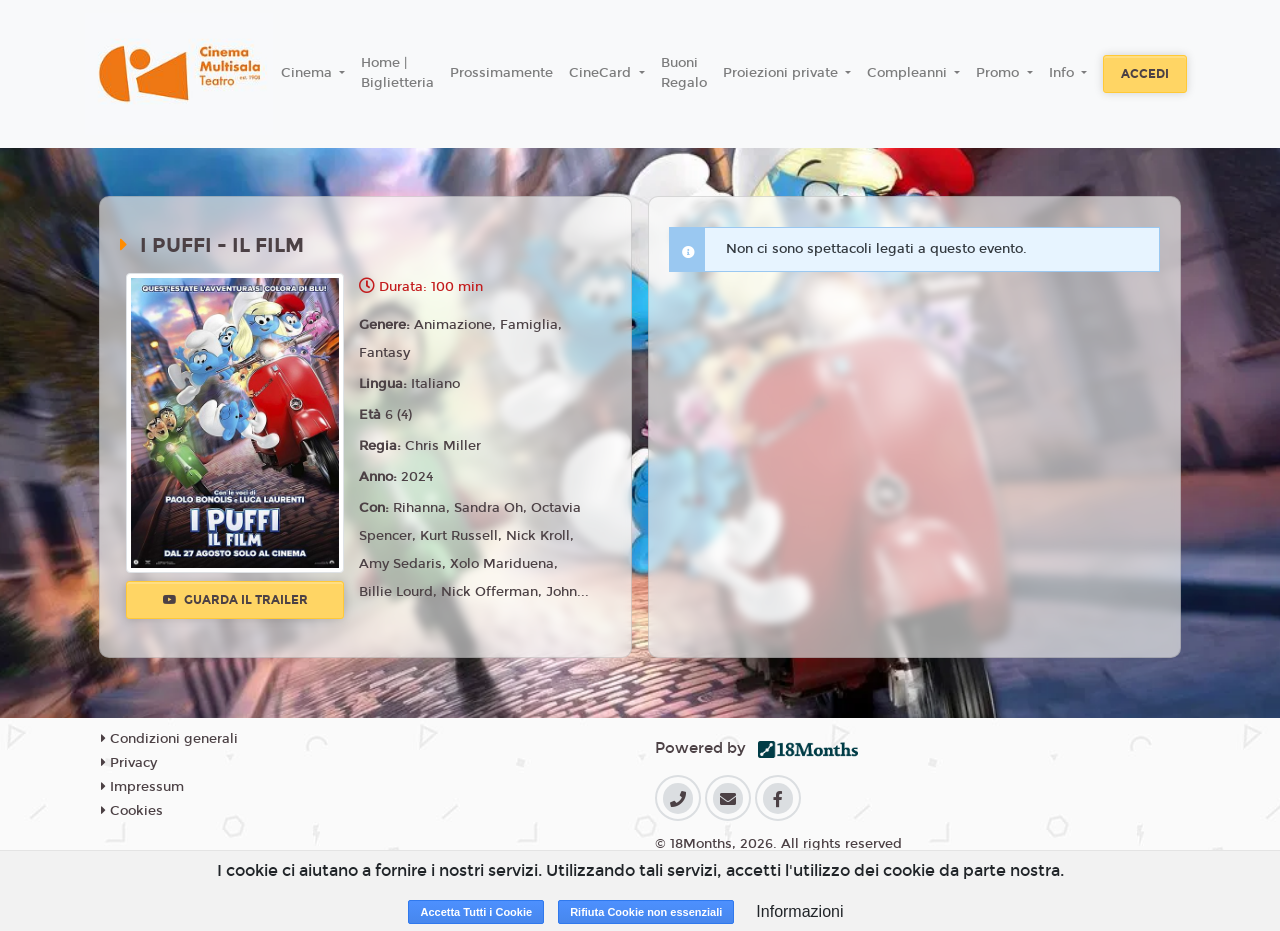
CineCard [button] (602, 73)
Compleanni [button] (909, 73)
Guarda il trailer (235, 600)
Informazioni (799, 911)
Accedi (1145, 74)
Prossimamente (501, 73)
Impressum (142, 787)
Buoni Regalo (684, 73)
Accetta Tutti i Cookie (476, 912)
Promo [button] (999, 73)
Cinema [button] (308, 73)
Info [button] (1063, 73)
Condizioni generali (169, 739)
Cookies (132, 811)
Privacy (129, 763)
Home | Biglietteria (397, 73)
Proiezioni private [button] (782, 73)
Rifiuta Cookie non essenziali (646, 912)
